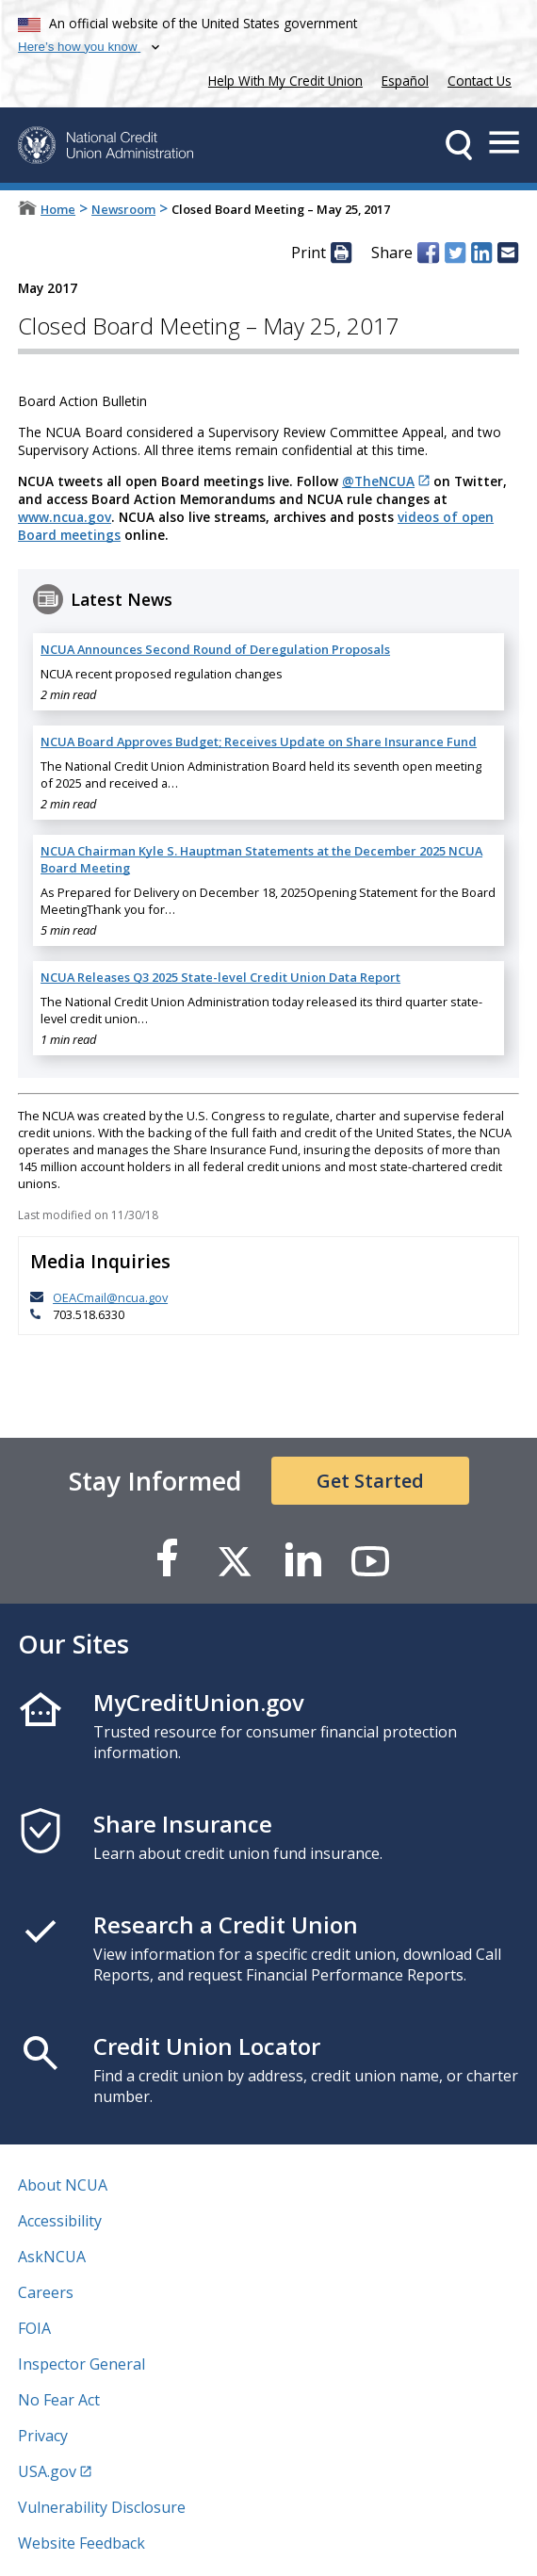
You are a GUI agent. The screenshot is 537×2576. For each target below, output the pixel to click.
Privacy (43, 2435)
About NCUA (62, 2185)
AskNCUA (52, 2256)
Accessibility (60, 2220)
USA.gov (47, 2471)
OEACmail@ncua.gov (110, 1297)
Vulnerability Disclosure (102, 2507)
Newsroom (123, 209)
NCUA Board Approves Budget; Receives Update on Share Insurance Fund (259, 741)
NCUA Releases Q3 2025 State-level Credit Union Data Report (220, 977)
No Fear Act (59, 2399)
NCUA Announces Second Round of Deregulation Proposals (215, 649)
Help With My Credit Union (282, 79)
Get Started (370, 1480)
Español (405, 81)
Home (58, 209)
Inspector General (81, 2364)
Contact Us (480, 81)
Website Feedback (81, 2543)
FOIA (34, 2328)
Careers (45, 2292)
